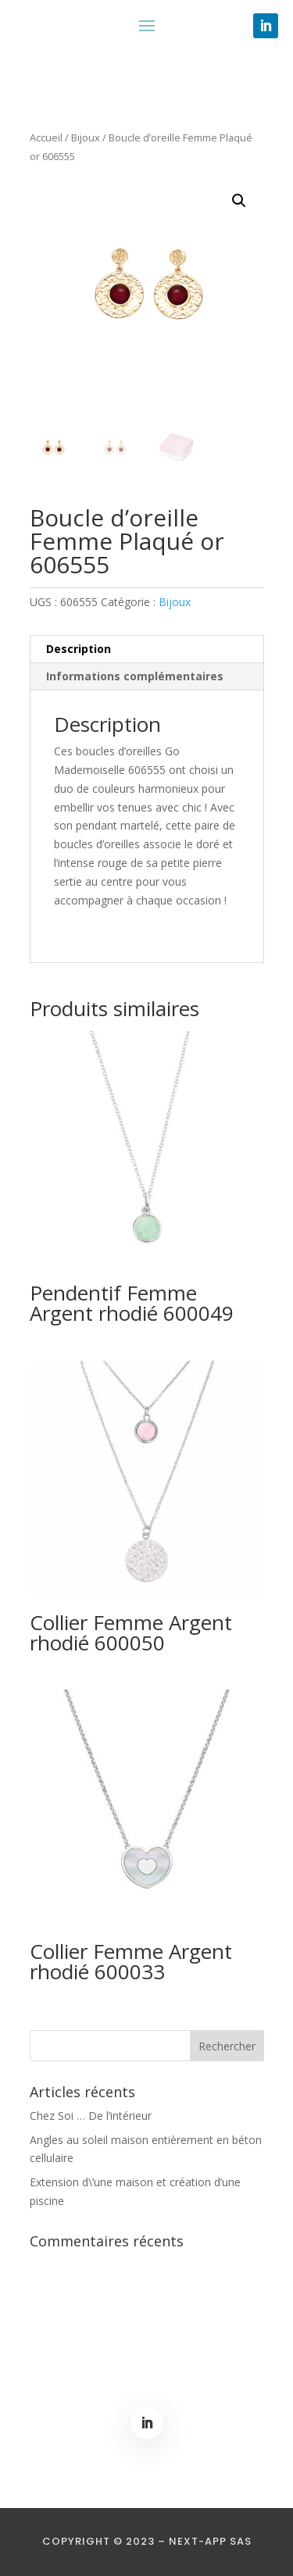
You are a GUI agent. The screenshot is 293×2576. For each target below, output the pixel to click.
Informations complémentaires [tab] (134, 676)
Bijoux (85, 137)
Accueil (46, 137)
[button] (239, 201)
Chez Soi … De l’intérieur (91, 2115)
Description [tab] (78, 648)
